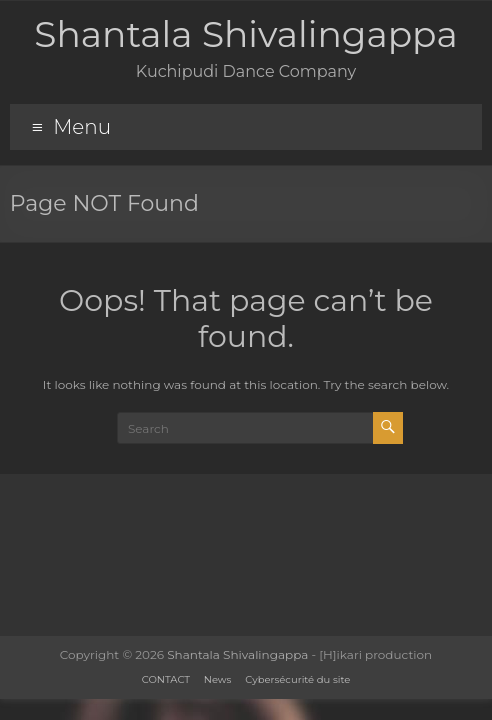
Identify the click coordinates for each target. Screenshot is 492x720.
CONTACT (166, 679)
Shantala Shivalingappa (245, 34)
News (218, 679)
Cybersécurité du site (297, 679)
